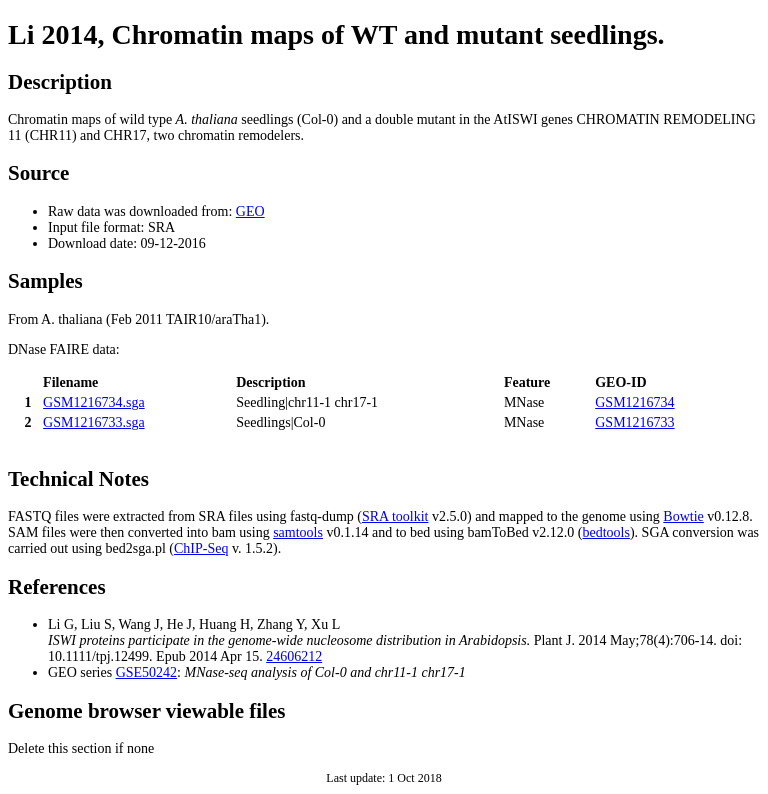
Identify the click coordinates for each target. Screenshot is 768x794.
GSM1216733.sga (94, 422)
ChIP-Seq (201, 548)
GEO (250, 211)
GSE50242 (146, 672)
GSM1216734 (634, 402)
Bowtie (683, 516)
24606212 (294, 656)
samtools (298, 532)
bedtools (606, 532)
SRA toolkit (395, 516)
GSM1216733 (634, 422)
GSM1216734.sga (94, 402)
